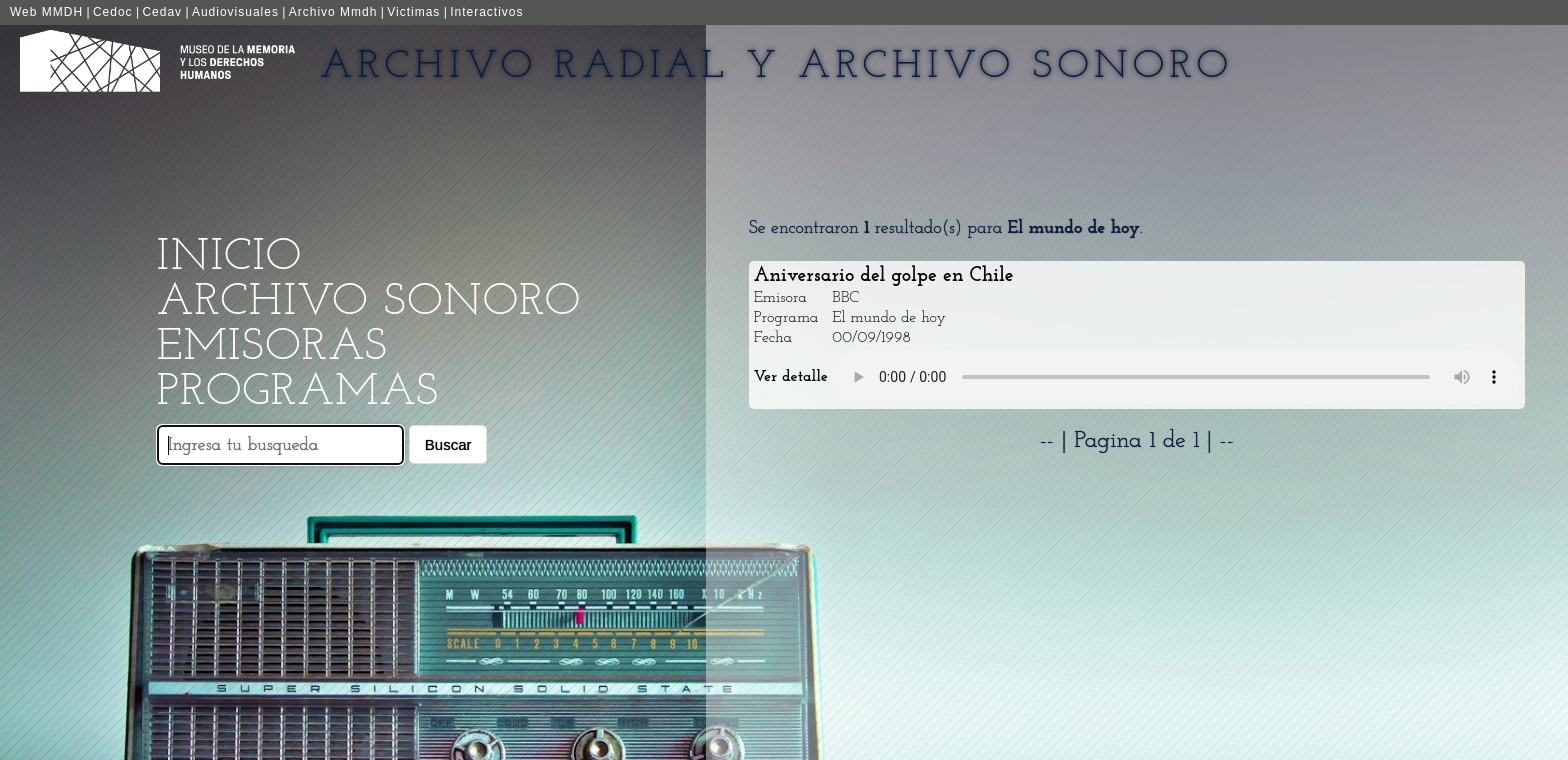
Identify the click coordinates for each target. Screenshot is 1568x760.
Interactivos (486, 12)
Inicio (229, 257)
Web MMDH (46, 12)
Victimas (413, 12)
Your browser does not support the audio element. (1176, 377)
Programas (298, 392)
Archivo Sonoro (369, 302)
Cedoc (113, 12)
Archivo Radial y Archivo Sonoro (776, 67)
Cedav (162, 12)
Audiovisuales (235, 12)
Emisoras (272, 347)
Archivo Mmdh (333, 12)
